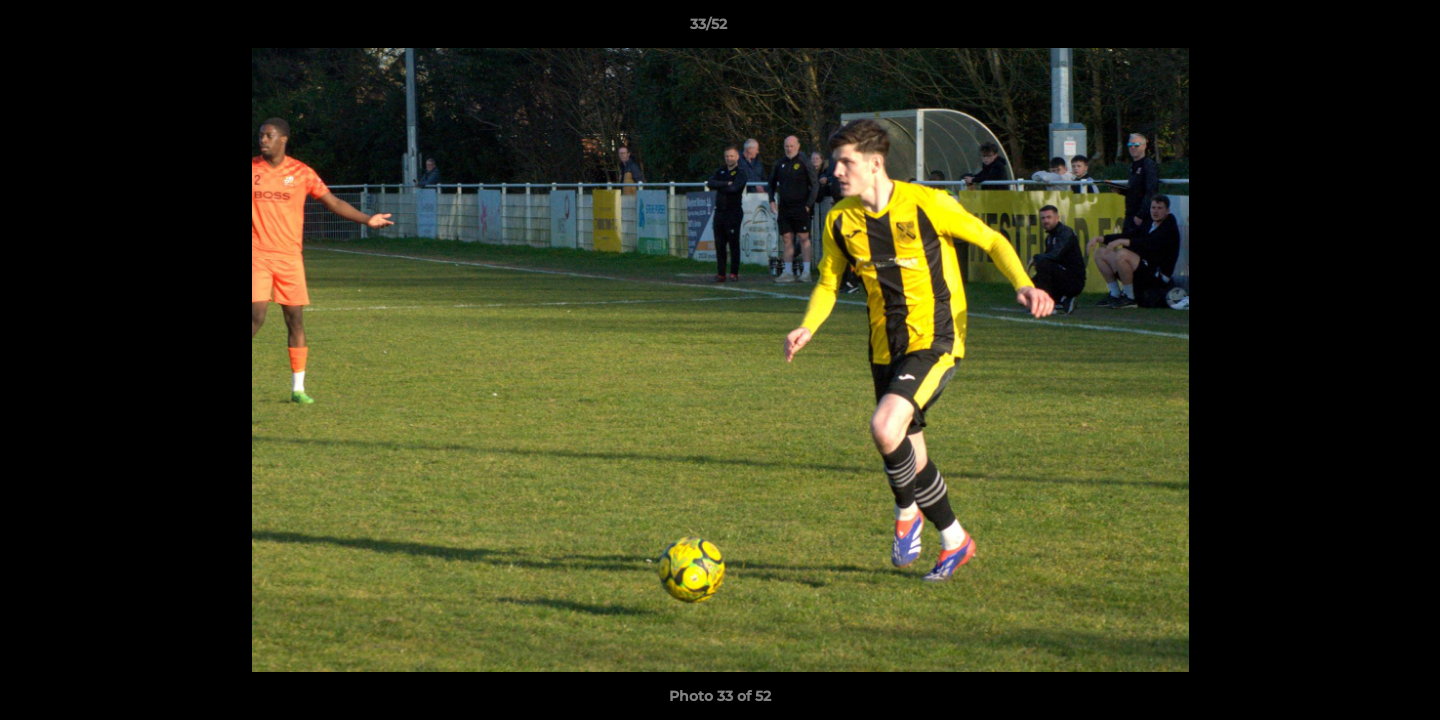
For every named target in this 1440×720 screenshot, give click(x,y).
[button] (1356, 29)
